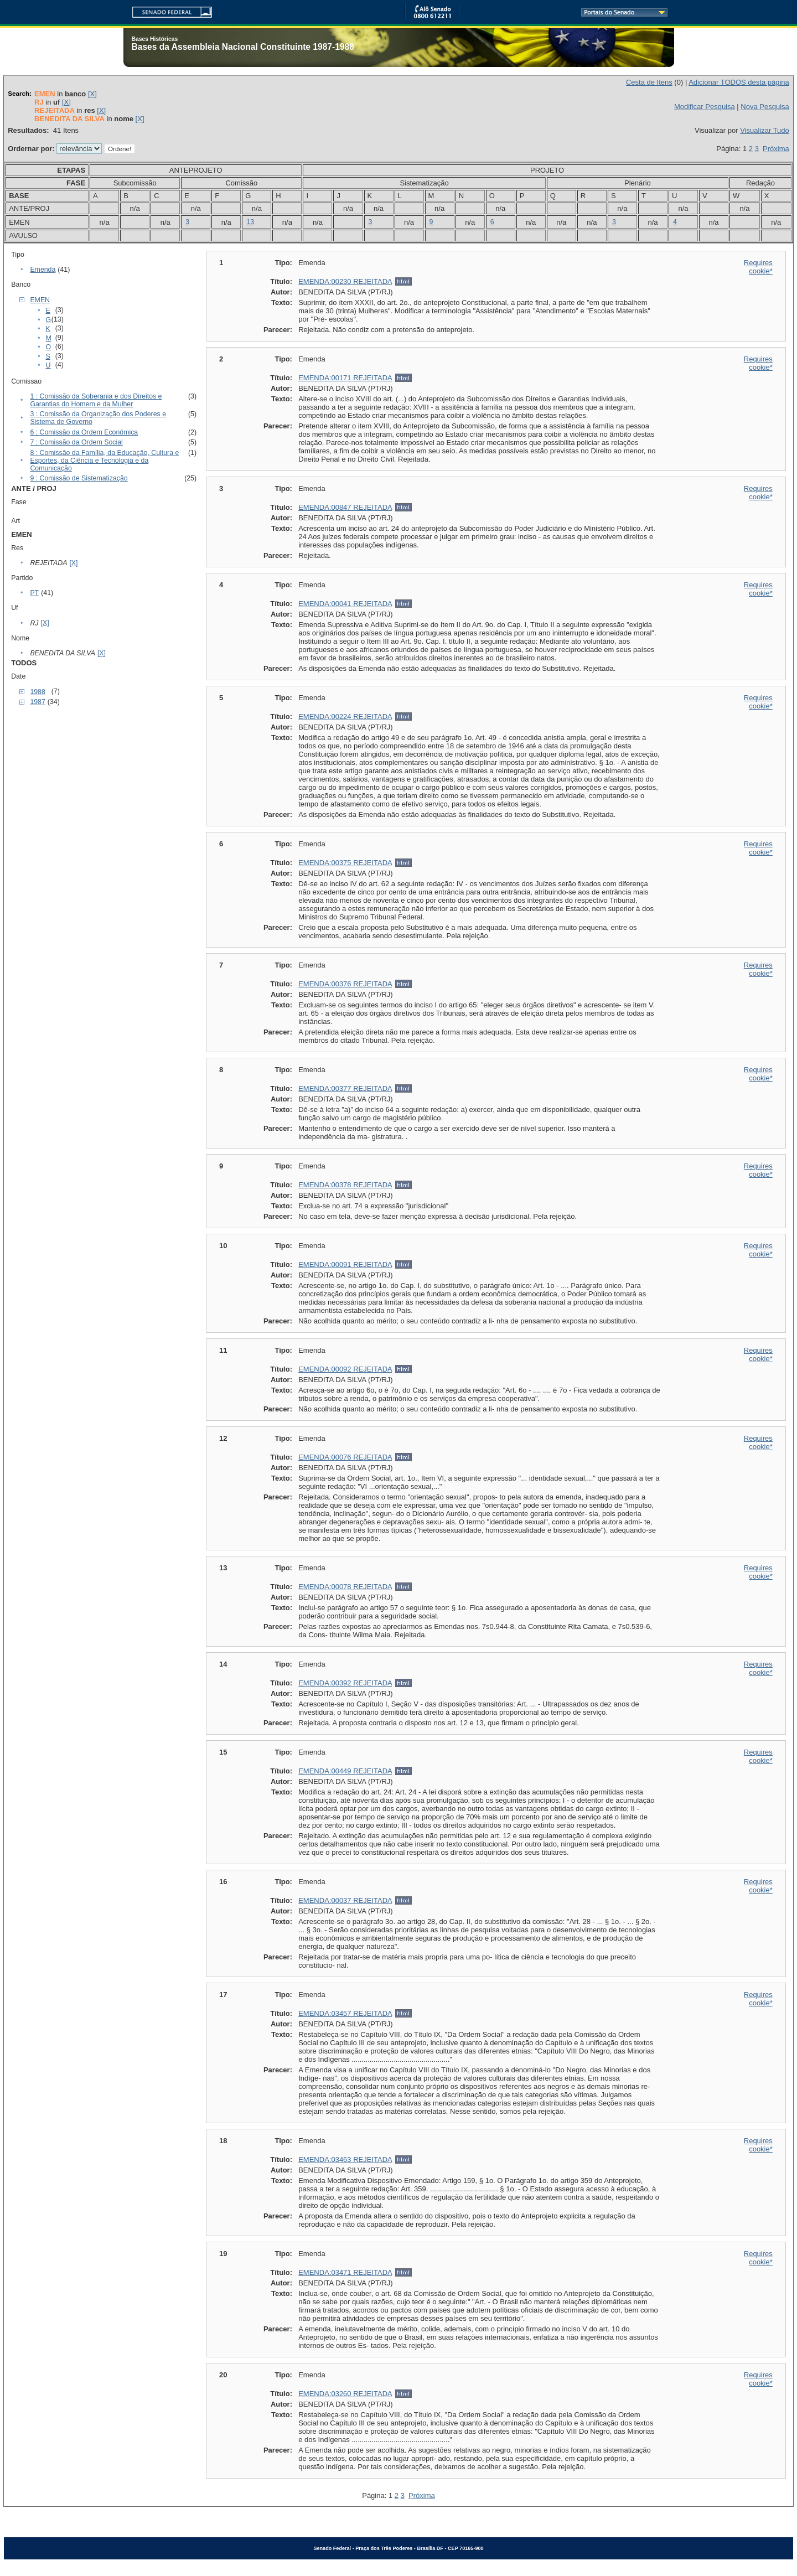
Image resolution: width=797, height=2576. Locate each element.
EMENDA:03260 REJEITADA (345, 2393)
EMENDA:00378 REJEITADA (345, 1185)
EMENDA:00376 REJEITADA (345, 984)
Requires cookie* (758, 266)
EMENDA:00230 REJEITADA (345, 281)
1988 (37, 692)
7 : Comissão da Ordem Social (76, 442)
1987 (37, 702)
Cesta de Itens (649, 82)
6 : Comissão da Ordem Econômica (84, 432)
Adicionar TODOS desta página (739, 82)
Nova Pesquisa (765, 106)
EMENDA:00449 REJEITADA (345, 1771)
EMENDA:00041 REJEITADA (345, 603)
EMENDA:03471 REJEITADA (345, 2272)
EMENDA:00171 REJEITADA (345, 378)
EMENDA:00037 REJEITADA (345, 1900)
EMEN (40, 300)
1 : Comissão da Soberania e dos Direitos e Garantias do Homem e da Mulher (96, 400)
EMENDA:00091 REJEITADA (345, 1264)
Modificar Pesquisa (704, 106)
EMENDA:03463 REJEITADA (345, 2159)
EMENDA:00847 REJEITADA (345, 507)
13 (250, 222)
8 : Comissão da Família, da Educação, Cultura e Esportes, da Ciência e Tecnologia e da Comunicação (104, 460)
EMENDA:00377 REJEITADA (345, 1088)
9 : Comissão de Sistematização (78, 478)
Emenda (42, 269)
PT (34, 593)
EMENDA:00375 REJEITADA (345, 862)
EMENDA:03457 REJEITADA (345, 2013)
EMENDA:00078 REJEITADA (345, 1586)
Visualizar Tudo (764, 130)
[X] (92, 94)
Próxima (776, 148)
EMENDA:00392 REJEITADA (345, 1683)
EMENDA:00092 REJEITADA (345, 1369)
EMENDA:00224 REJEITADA (345, 716)
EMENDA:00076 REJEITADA (345, 1457)
